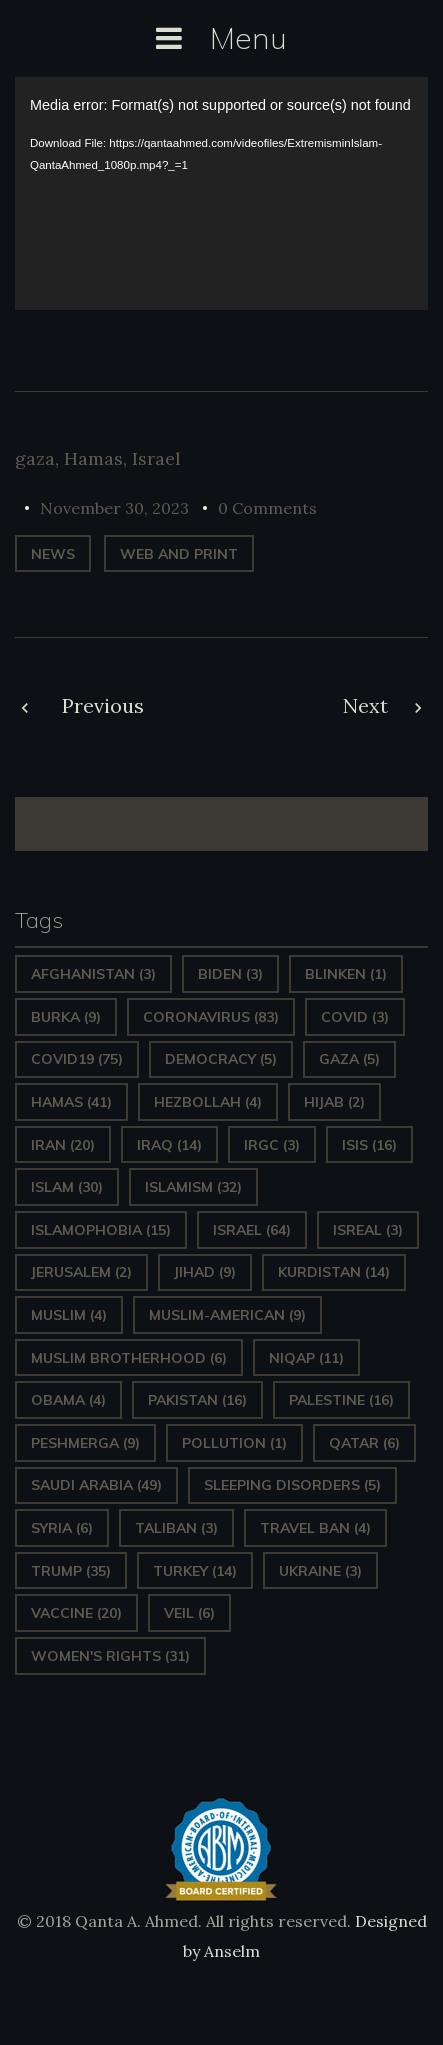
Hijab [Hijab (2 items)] (334, 1102)
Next (365, 705)
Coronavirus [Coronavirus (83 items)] (211, 1017)
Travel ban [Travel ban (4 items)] (315, 1528)
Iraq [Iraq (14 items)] (169, 1145)
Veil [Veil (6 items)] (189, 1613)
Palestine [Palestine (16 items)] (341, 1400)
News (53, 554)
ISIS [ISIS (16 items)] (369, 1145)
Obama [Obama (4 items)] (68, 1400)
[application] (221, 193)
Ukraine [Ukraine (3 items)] (320, 1571)
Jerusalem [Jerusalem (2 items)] (81, 1272)
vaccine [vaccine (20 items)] (76, 1613)
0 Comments (267, 508)
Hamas (93, 458)
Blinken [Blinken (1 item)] (346, 974)
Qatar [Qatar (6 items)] (364, 1443)
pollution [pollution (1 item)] (234, 1443)
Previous (103, 705)
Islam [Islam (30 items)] (67, 1187)
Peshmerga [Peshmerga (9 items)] (85, 1443)
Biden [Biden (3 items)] (230, 974)
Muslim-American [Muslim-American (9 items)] (227, 1315)
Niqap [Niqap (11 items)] (306, 1358)
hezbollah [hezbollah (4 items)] (208, 1102)
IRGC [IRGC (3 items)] (272, 1145)
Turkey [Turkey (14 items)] (195, 1571)
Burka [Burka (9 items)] (66, 1017)
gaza (35, 458)
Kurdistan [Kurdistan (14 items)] (334, 1272)
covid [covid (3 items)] (355, 1017)
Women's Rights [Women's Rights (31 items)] (110, 1656)
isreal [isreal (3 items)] (368, 1230)
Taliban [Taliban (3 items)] (176, 1528)
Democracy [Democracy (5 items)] (221, 1059)
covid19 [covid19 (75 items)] (77, 1059)
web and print (179, 554)
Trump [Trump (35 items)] (71, 1571)
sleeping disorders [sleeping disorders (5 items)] (292, 1485)
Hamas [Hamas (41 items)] (71, 1102)
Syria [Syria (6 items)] (62, 1528)
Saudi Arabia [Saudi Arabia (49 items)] (96, 1485)
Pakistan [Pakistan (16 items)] (197, 1400)
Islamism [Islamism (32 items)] (193, 1187)
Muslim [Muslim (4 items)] (69, 1315)
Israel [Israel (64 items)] (252, 1230)
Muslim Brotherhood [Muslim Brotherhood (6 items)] (129, 1358)
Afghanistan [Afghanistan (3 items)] (93, 974)
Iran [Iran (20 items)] (63, 1145)
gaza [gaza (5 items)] (349, 1059)
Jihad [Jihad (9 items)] (205, 1272)
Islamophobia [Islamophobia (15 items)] (101, 1230)
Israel (156, 458)
